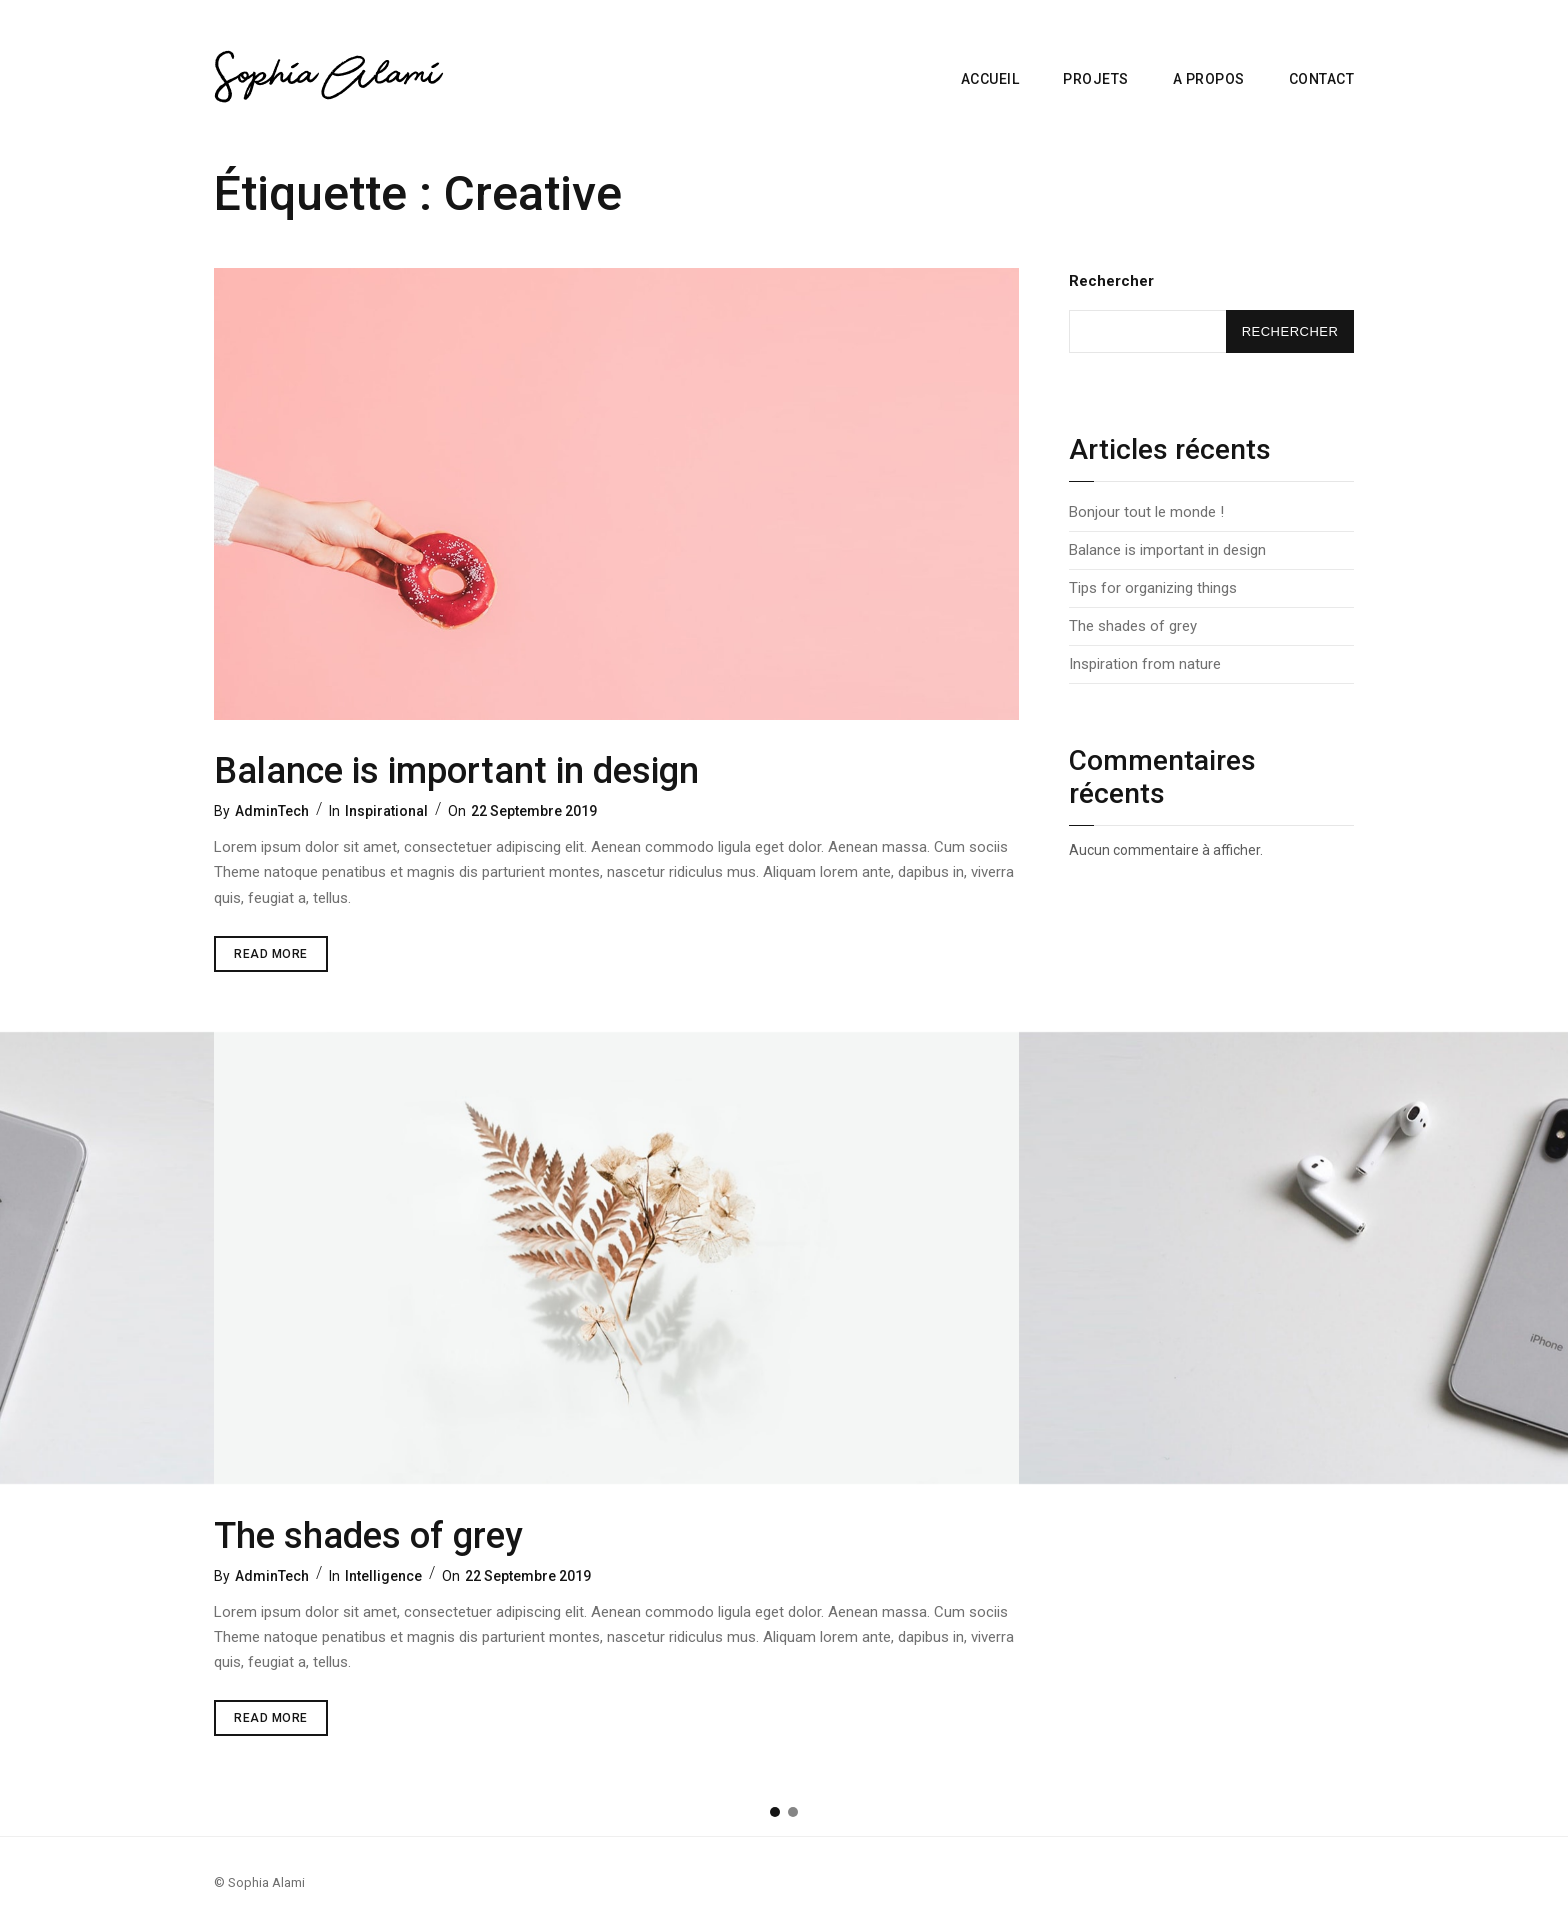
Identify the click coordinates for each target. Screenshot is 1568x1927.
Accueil (990, 79)
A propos (1209, 79)
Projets (1096, 79)
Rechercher (1111, 281)
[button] (775, 1812)
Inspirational (386, 811)
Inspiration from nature (1145, 664)
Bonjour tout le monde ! (1146, 512)
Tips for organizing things (1153, 588)
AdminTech (272, 811)
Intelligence (383, 1576)
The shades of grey (368, 1536)
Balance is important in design (456, 771)
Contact (1322, 79)
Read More (281, 948)
